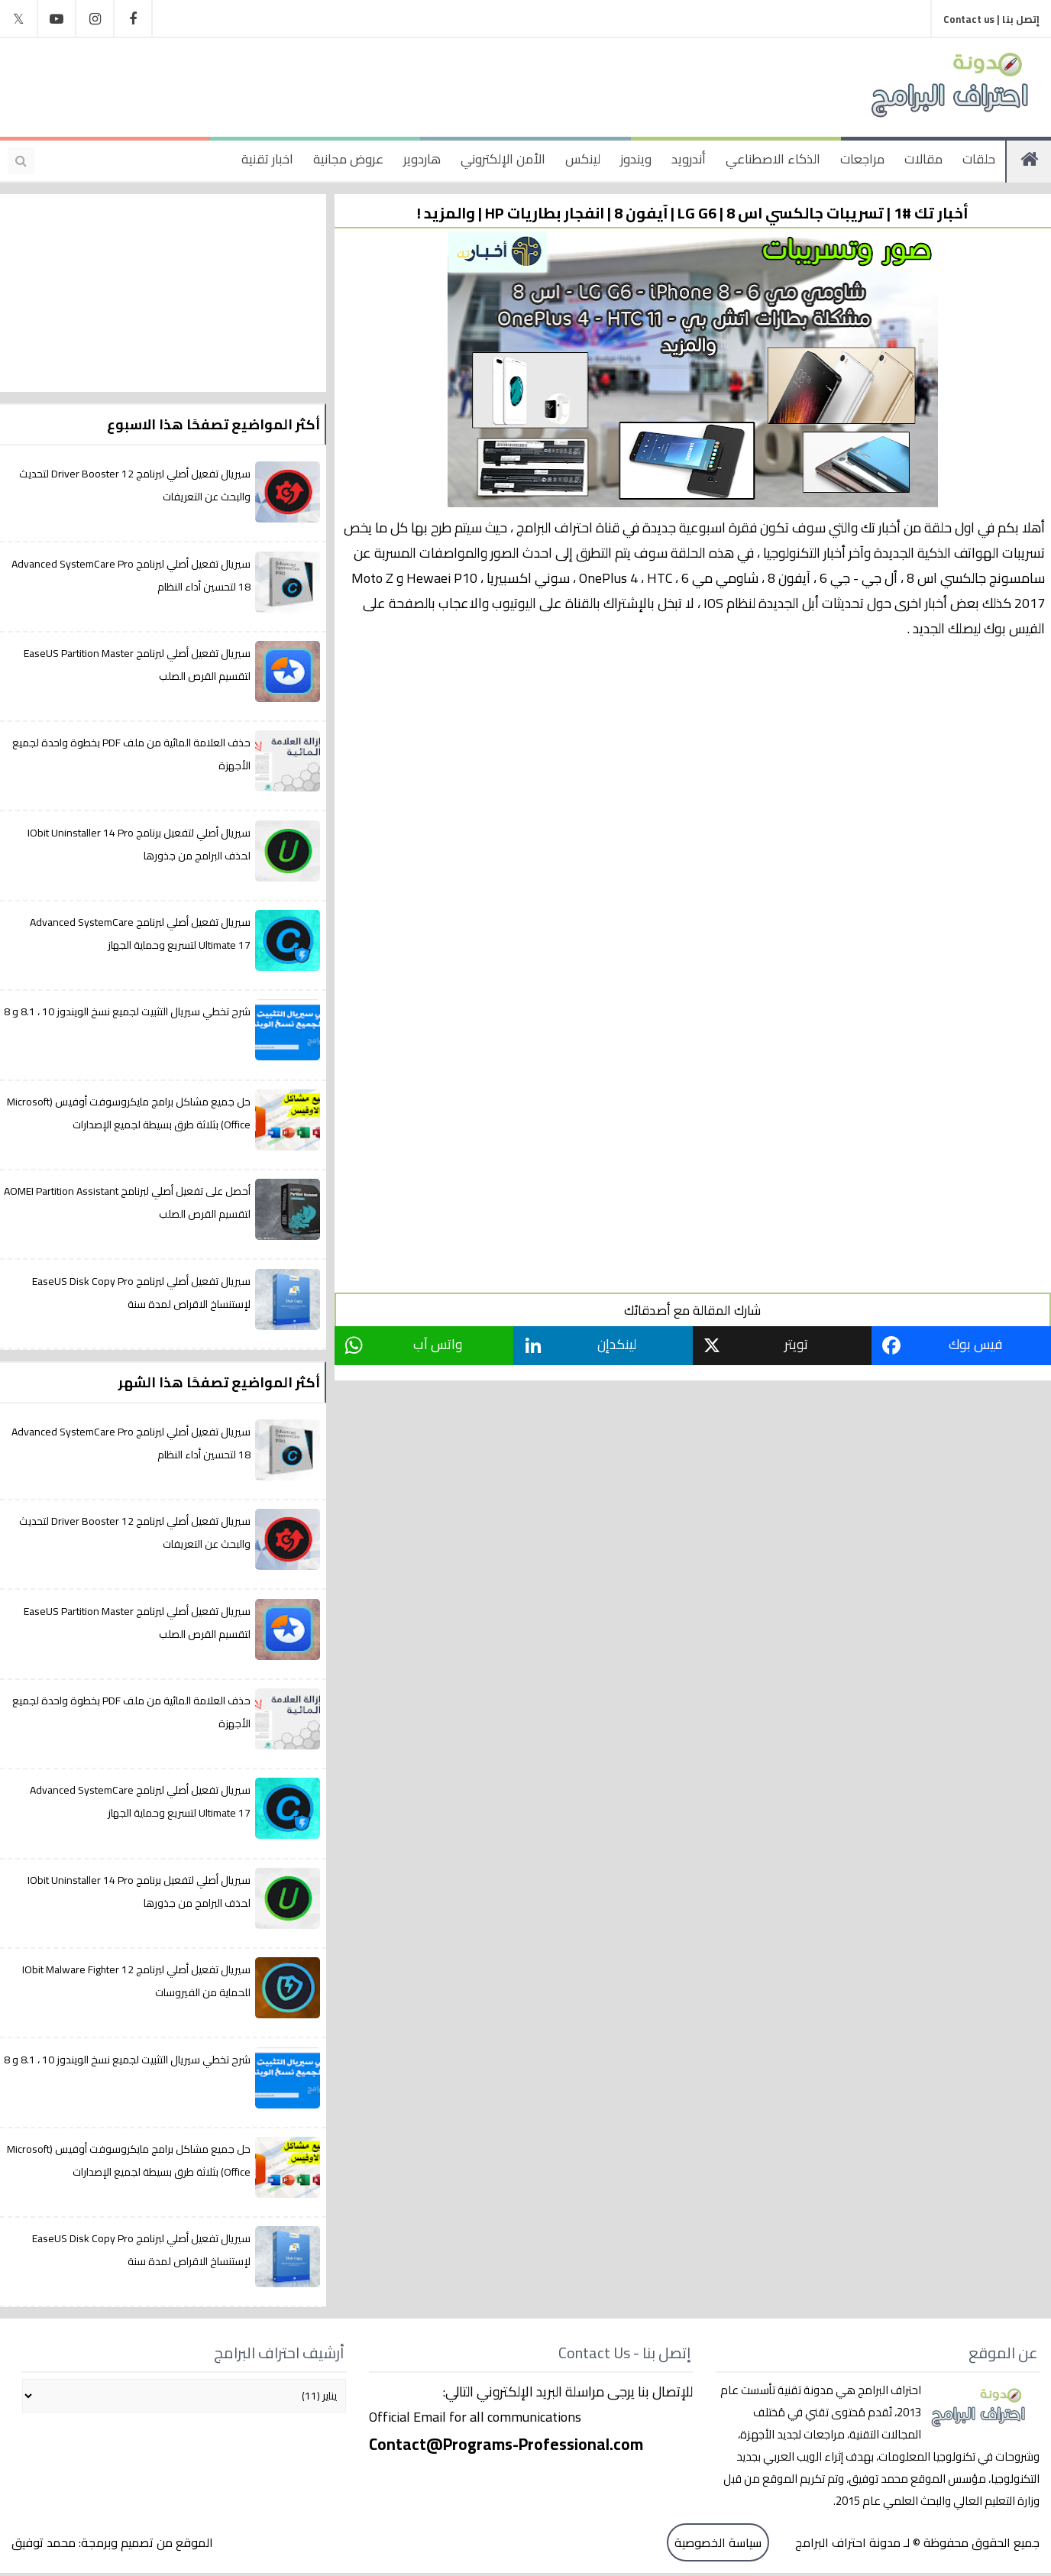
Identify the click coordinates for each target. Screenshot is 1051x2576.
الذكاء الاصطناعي (773, 159)
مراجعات (862, 159)
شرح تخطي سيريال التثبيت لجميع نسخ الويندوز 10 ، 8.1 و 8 (127, 1011)
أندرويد (688, 159)
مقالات (923, 159)
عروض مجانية (348, 159)
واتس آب (439, 1344)
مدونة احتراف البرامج (846, 2543)
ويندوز (636, 159)
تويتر (798, 1344)
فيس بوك (976, 1344)
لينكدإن (618, 1344)
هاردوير (422, 159)
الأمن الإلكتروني (503, 159)
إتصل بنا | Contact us (991, 19)
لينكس (582, 159)
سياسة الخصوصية (718, 2543)
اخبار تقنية (267, 159)
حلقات (978, 159)
